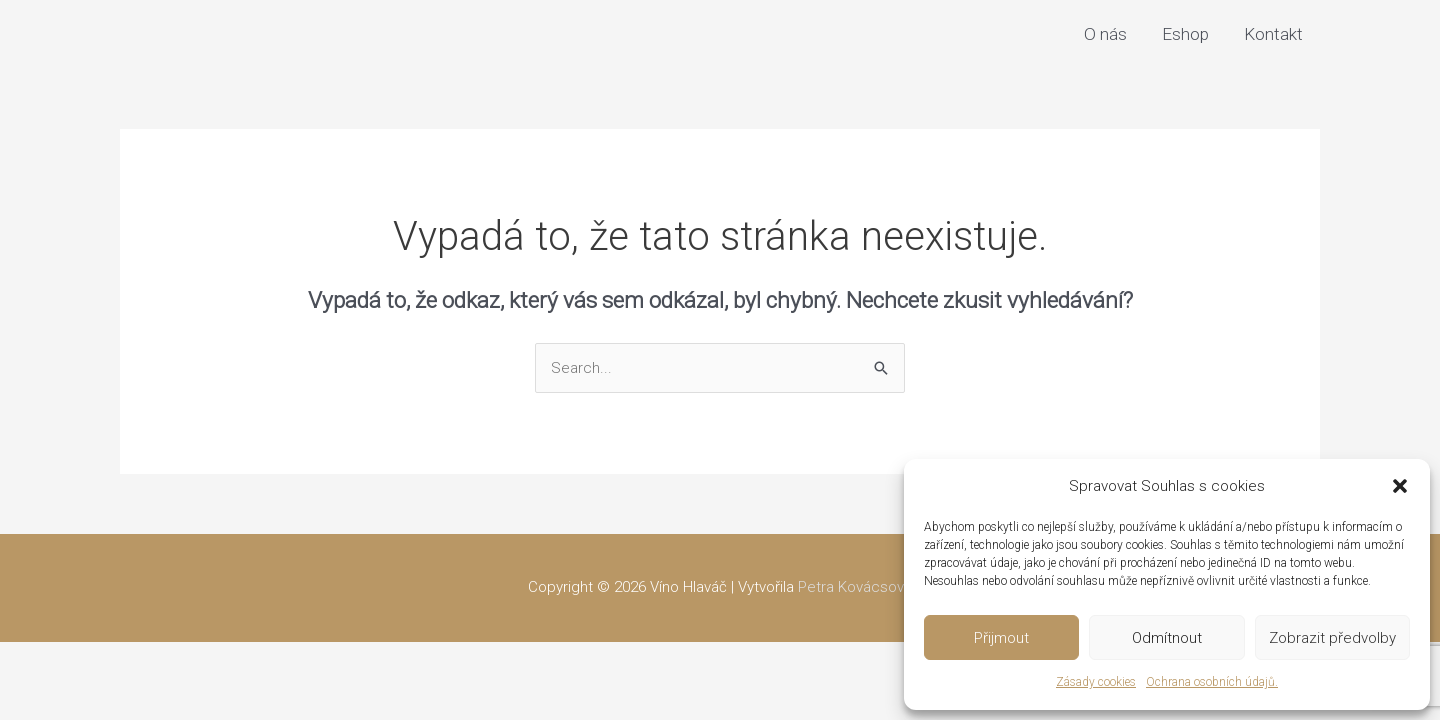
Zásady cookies (1096, 682)
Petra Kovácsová (855, 587)
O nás (1105, 34)
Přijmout (1001, 638)
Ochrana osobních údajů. (1212, 682)
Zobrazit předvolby (1332, 638)
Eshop (1185, 34)
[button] (1400, 486)
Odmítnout (1167, 638)
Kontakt (1273, 34)
